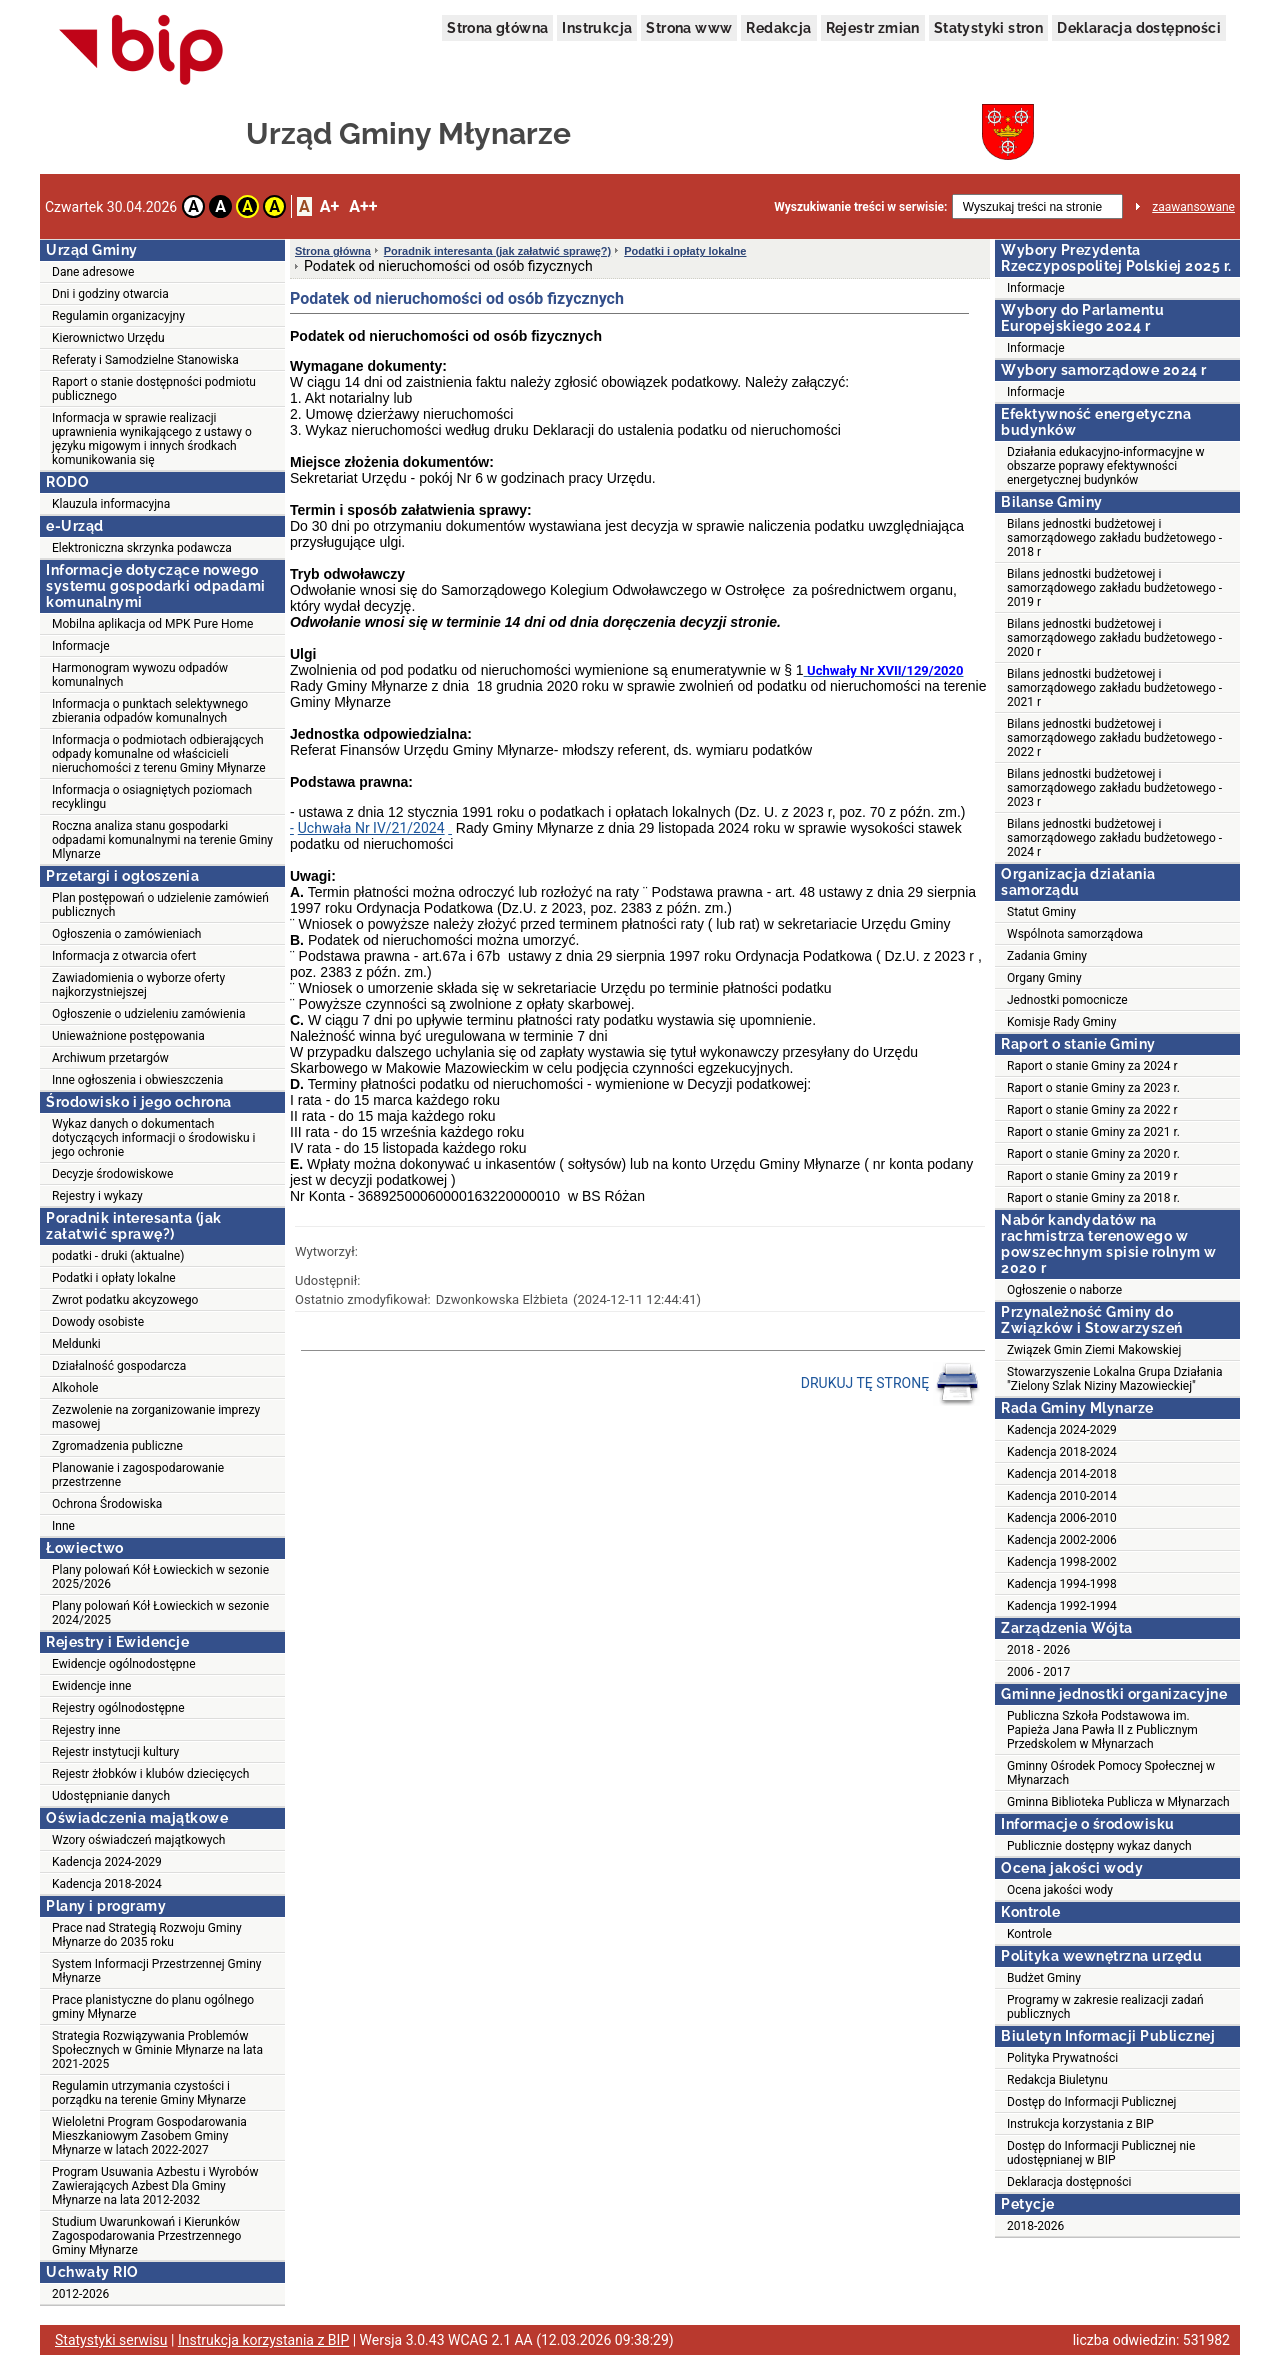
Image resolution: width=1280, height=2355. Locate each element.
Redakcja (778, 28)
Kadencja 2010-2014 (1062, 1496)
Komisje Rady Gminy (1061, 1022)
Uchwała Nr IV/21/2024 (371, 828)
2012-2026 (80, 2294)
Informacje (81, 646)
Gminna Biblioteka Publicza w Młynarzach (1118, 1802)
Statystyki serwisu (111, 2340)
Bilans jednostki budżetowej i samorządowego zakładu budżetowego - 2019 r (1114, 588)
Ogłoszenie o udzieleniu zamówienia (148, 1014)
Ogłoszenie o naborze (1064, 1290)
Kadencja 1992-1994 (1062, 1606)
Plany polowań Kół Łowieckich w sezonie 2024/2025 (160, 1613)
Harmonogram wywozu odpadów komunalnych (140, 675)
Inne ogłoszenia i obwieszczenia (137, 1080)
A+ (329, 206)
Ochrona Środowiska (107, 1504)
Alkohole (75, 1388)
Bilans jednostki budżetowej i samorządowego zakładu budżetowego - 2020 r (1114, 638)
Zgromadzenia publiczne (117, 1446)
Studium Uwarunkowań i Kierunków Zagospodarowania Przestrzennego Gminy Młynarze (146, 2236)
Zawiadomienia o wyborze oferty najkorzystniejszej (138, 985)
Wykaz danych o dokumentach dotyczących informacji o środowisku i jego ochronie (154, 1138)
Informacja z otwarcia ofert (124, 956)
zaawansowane (1193, 207)
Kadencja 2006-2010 (1062, 1518)
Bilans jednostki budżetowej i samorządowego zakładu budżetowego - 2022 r (1114, 738)
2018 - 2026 (1038, 1650)
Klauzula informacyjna (111, 504)
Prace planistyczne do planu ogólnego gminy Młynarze (153, 2007)
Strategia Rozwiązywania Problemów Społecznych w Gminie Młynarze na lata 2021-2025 (157, 2050)
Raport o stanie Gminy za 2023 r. (1093, 1088)
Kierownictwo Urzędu (108, 338)
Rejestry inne (86, 1730)
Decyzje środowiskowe (112, 1174)
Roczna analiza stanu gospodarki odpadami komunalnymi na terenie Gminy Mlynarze (162, 840)
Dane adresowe (93, 272)
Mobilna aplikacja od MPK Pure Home (152, 624)
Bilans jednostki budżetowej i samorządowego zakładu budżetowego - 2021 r (1114, 688)
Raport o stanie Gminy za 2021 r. (1093, 1132)
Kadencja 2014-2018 (1062, 1474)
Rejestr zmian (873, 28)
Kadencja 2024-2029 (107, 1862)
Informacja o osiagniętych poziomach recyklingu (152, 797)
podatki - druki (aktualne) (118, 1256)
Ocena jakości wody (1060, 1890)
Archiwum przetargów (110, 1058)
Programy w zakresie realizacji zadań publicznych (1105, 2007)
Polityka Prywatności (1062, 2058)
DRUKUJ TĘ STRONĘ (890, 1384)
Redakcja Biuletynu (1057, 2080)
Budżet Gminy (1044, 1978)
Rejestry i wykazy (97, 1196)
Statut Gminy (1041, 912)
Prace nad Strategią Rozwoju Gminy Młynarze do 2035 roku (147, 1935)
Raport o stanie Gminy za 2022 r (1092, 1110)
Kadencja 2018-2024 (107, 1884)
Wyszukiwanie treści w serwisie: (860, 207)
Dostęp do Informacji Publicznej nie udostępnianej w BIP (1101, 2153)
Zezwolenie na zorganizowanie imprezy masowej (156, 1417)
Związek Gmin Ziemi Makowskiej (1094, 1350)
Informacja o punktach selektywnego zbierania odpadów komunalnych (150, 711)
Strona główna (497, 28)
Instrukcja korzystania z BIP (1080, 2124)
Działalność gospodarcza (119, 1366)
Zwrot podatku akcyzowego (125, 1300)
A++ (363, 206)
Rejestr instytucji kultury (115, 1752)
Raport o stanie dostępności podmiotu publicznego (154, 389)
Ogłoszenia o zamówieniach (126, 934)
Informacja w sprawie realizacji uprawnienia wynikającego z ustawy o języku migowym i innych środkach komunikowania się (152, 439)
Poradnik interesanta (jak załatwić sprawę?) (497, 251)
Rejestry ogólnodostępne (118, 1708)
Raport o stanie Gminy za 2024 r (1092, 1066)
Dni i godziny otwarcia (110, 294)
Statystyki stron (988, 28)
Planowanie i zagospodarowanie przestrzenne (138, 1475)
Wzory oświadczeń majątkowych (138, 1840)
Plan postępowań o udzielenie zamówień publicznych (160, 905)
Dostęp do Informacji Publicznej (1091, 2102)
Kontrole (1029, 1934)
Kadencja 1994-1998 (1062, 1584)
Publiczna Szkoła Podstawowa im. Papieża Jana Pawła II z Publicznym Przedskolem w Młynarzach (1102, 1730)
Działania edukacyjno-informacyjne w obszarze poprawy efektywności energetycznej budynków (1106, 466)
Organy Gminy (1044, 978)
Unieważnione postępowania (128, 1036)
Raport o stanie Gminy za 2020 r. (1093, 1154)
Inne (63, 1526)
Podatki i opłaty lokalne (114, 1278)
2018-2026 (1035, 2226)
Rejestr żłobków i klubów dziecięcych (150, 1774)
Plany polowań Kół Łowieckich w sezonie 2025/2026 (160, 1577)
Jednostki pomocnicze (1067, 1000)
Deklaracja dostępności (1139, 28)
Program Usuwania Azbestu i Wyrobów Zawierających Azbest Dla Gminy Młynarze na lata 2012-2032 (155, 2186)
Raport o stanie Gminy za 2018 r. (1093, 1198)
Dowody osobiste (98, 1322)
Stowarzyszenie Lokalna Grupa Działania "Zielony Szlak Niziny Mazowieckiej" (1115, 1379)
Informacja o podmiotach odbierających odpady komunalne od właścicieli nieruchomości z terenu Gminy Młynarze (159, 754)
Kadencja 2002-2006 (1062, 1540)
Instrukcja (597, 28)
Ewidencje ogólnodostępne (124, 1664)
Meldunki (76, 1344)
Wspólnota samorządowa (1075, 934)
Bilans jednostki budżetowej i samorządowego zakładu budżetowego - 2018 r (1114, 538)
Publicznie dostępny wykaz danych (1099, 1846)
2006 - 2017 (1038, 1672)
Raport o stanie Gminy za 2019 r (1092, 1176)
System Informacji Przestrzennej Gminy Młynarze (157, 1971)
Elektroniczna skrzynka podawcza (142, 548)
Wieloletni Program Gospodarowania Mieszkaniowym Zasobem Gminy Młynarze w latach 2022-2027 (149, 2136)
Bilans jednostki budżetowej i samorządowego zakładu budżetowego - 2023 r (1114, 788)
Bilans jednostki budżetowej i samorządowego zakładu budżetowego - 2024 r (1114, 838)
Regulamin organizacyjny (118, 316)
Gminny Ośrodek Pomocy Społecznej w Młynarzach (1111, 1773)
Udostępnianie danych (111, 1796)
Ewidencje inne (91, 1686)
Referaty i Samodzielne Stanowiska (145, 360)
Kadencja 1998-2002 (1062, 1562)
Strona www (689, 28)
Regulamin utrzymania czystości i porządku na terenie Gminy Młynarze (149, 2093)
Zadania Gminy (1047, 956)
